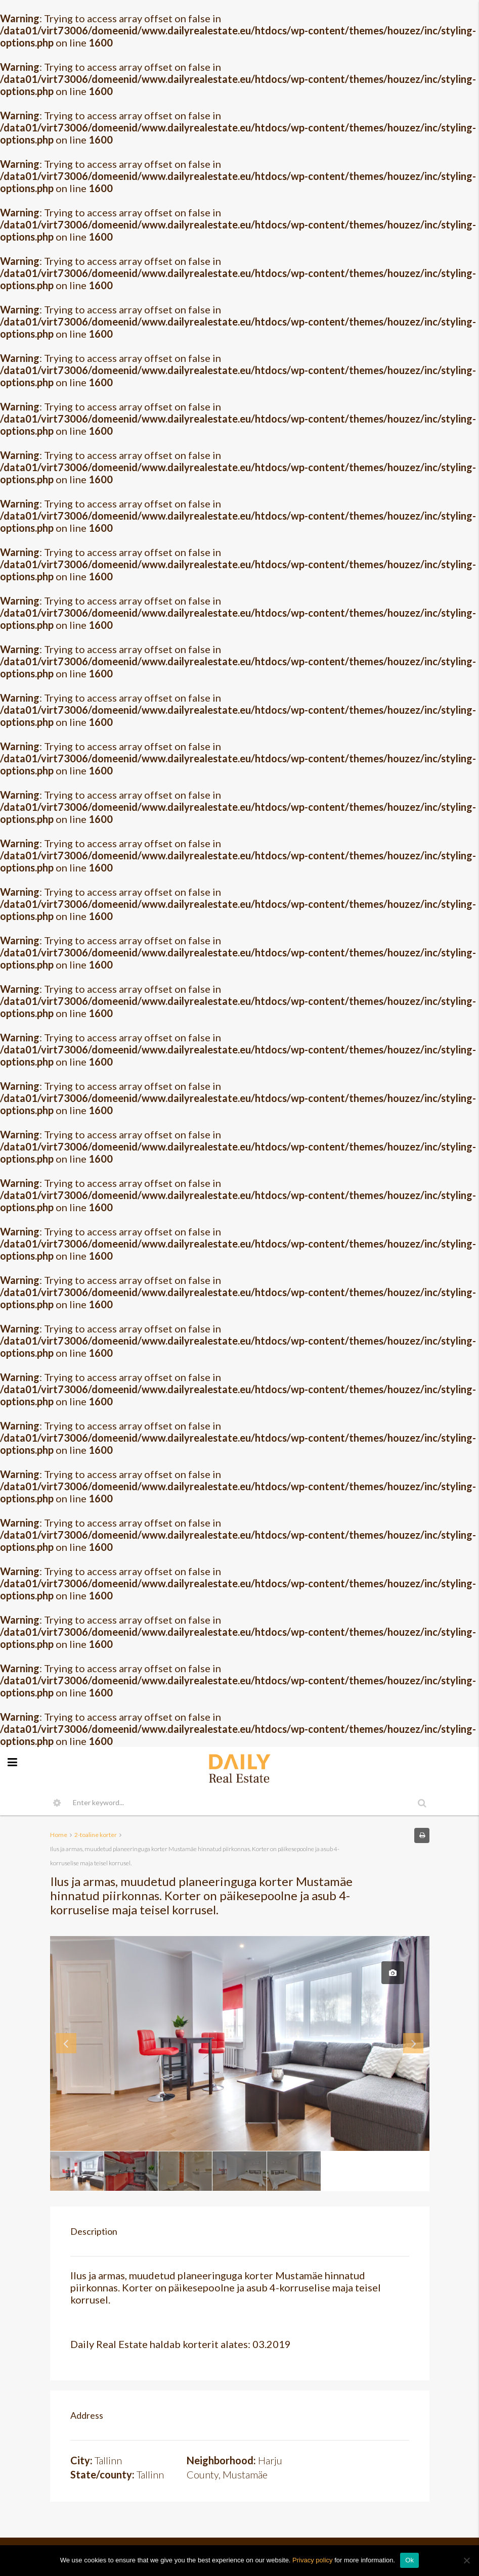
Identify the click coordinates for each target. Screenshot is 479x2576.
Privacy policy (312, 2560)
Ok (409, 2560)
